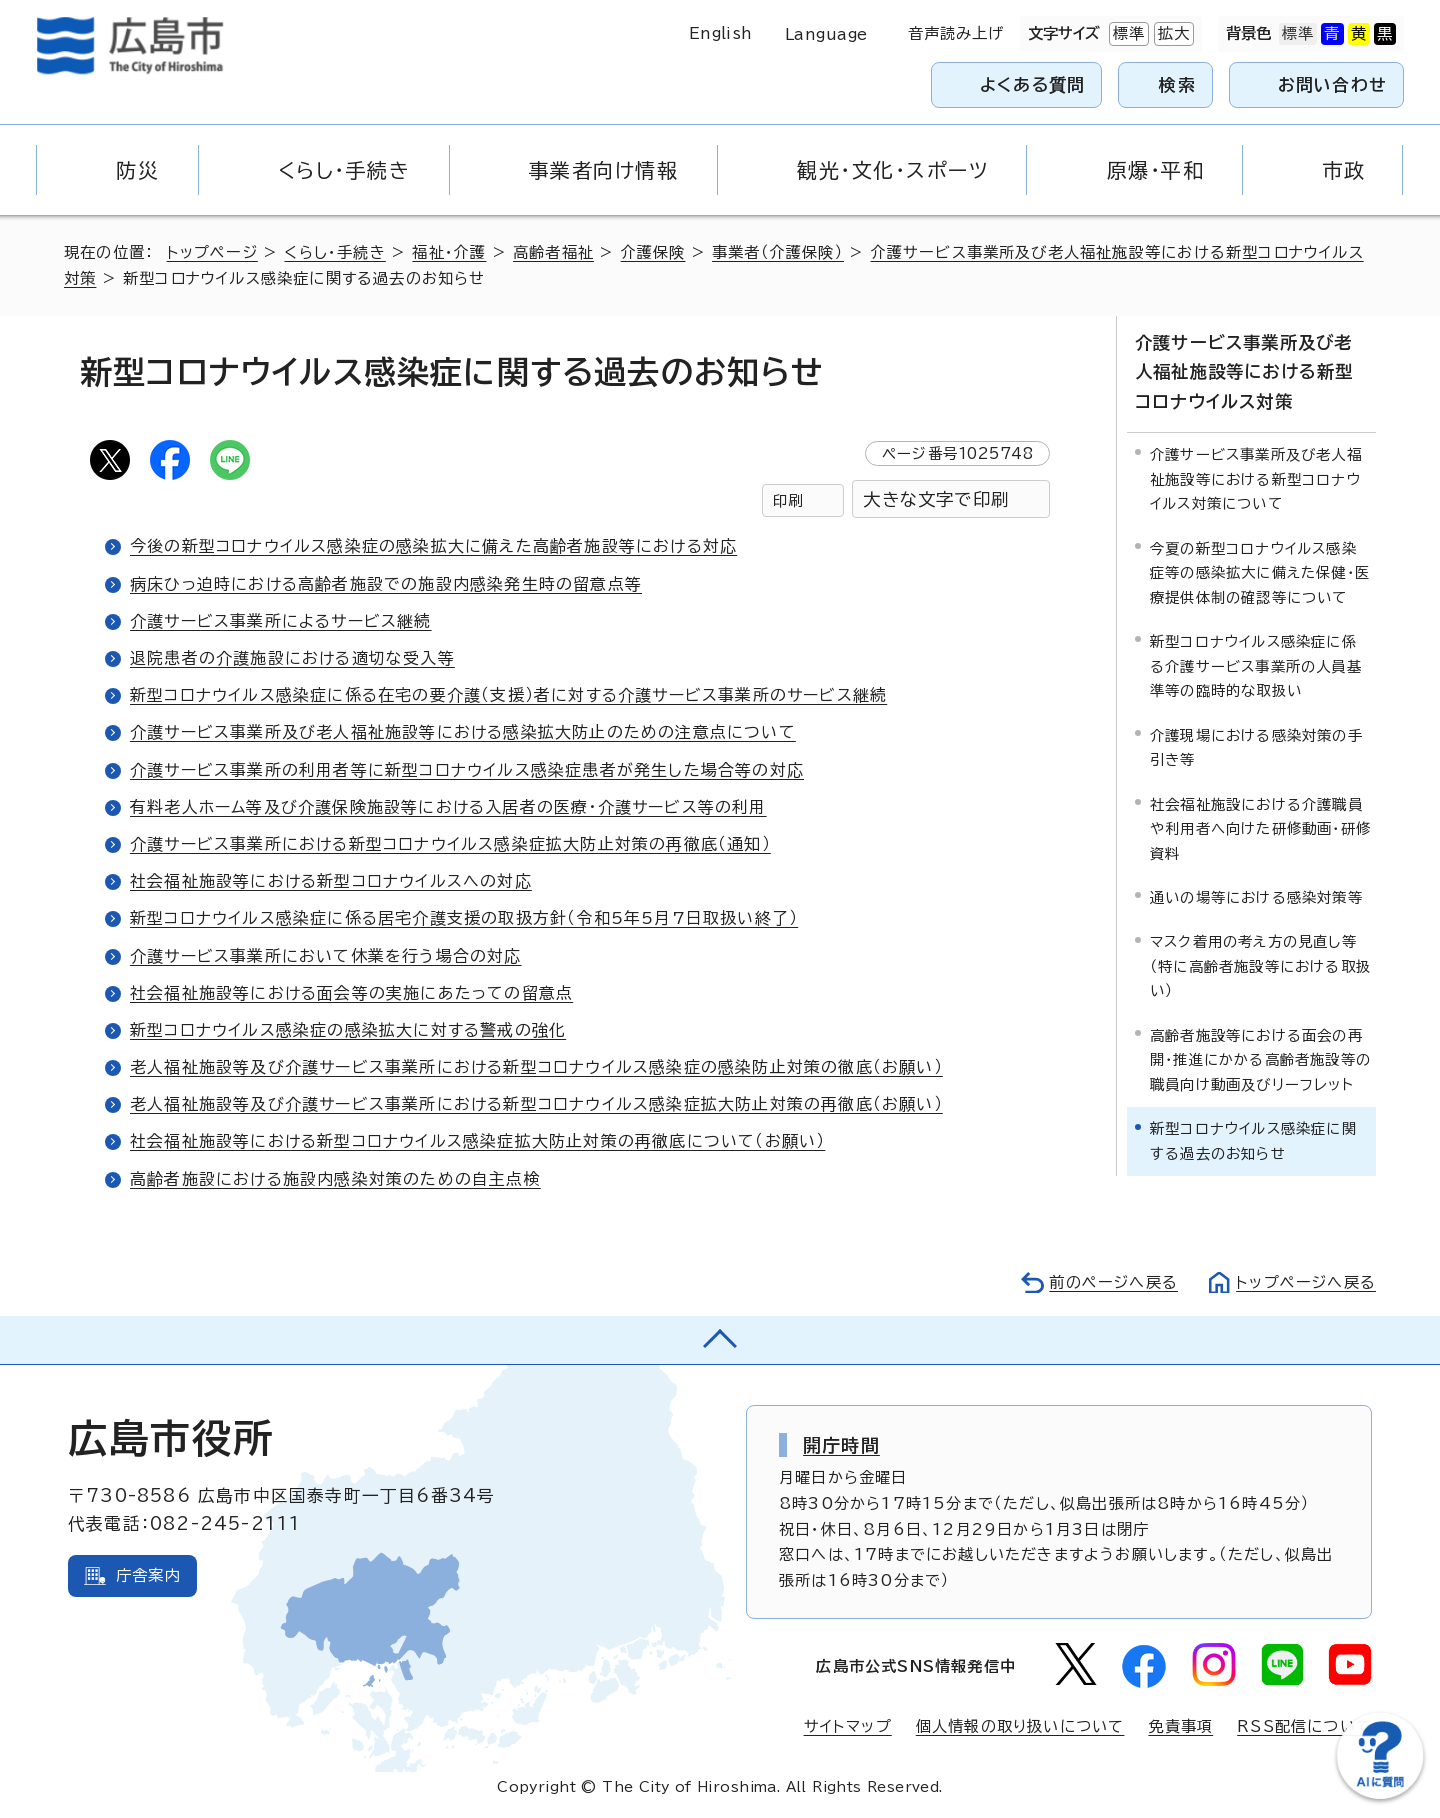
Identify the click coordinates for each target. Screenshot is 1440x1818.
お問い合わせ (1332, 84)
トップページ (212, 252)
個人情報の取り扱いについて (1020, 1726)
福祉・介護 (449, 252)
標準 (1127, 34)
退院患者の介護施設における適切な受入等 (292, 658)
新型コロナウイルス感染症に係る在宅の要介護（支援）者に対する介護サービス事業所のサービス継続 (508, 695)
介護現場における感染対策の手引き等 (1256, 746)
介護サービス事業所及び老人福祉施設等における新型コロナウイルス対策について (1256, 479)
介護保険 (653, 252)
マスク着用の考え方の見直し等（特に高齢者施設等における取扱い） (1260, 966)
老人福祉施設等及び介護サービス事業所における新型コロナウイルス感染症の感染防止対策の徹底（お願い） (536, 1067)
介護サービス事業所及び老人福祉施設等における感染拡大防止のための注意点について (463, 732)
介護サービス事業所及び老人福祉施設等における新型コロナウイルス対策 (1244, 372)
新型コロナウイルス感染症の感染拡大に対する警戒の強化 (348, 1030)
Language (826, 34)
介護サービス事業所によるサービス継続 (281, 621)
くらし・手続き (334, 252)
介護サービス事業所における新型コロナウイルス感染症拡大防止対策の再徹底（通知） (450, 844)
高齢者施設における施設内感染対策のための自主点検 (335, 1179)
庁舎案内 (148, 1575)
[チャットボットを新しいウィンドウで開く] (1380, 1794)
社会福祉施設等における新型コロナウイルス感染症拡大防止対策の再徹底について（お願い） (477, 1141)
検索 (1177, 84)
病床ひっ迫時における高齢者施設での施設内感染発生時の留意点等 (386, 584)
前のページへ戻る (1113, 1282)
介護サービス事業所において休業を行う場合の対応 (326, 956)
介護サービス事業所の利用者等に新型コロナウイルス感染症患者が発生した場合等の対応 (467, 770)
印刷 (788, 500)
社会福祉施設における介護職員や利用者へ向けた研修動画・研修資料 (1260, 828)
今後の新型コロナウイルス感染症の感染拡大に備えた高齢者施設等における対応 (433, 546)
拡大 (1172, 34)
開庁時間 (841, 1445)
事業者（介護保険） (778, 252)
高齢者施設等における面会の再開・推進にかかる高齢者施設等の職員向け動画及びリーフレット (1260, 1060)
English (721, 33)
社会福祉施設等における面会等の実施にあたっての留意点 (351, 993)
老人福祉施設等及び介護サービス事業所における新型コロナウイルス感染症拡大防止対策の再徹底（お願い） (536, 1104)
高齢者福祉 (553, 252)
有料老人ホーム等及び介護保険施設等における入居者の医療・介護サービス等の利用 (448, 807)
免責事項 (1180, 1726)
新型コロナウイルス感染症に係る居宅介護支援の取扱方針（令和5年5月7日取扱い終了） (464, 918)
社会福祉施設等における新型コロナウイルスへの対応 (331, 881)
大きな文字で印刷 (936, 499)
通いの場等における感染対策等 (1256, 897)
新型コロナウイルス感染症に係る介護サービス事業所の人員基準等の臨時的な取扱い (1256, 666)
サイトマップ (848, 1726)
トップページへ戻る (1306, 1282)
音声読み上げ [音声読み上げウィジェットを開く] (956, 33)
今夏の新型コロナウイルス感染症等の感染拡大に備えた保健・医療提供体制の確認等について (1260, 573)
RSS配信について (1304, 1726)
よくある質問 (1032, 84)
